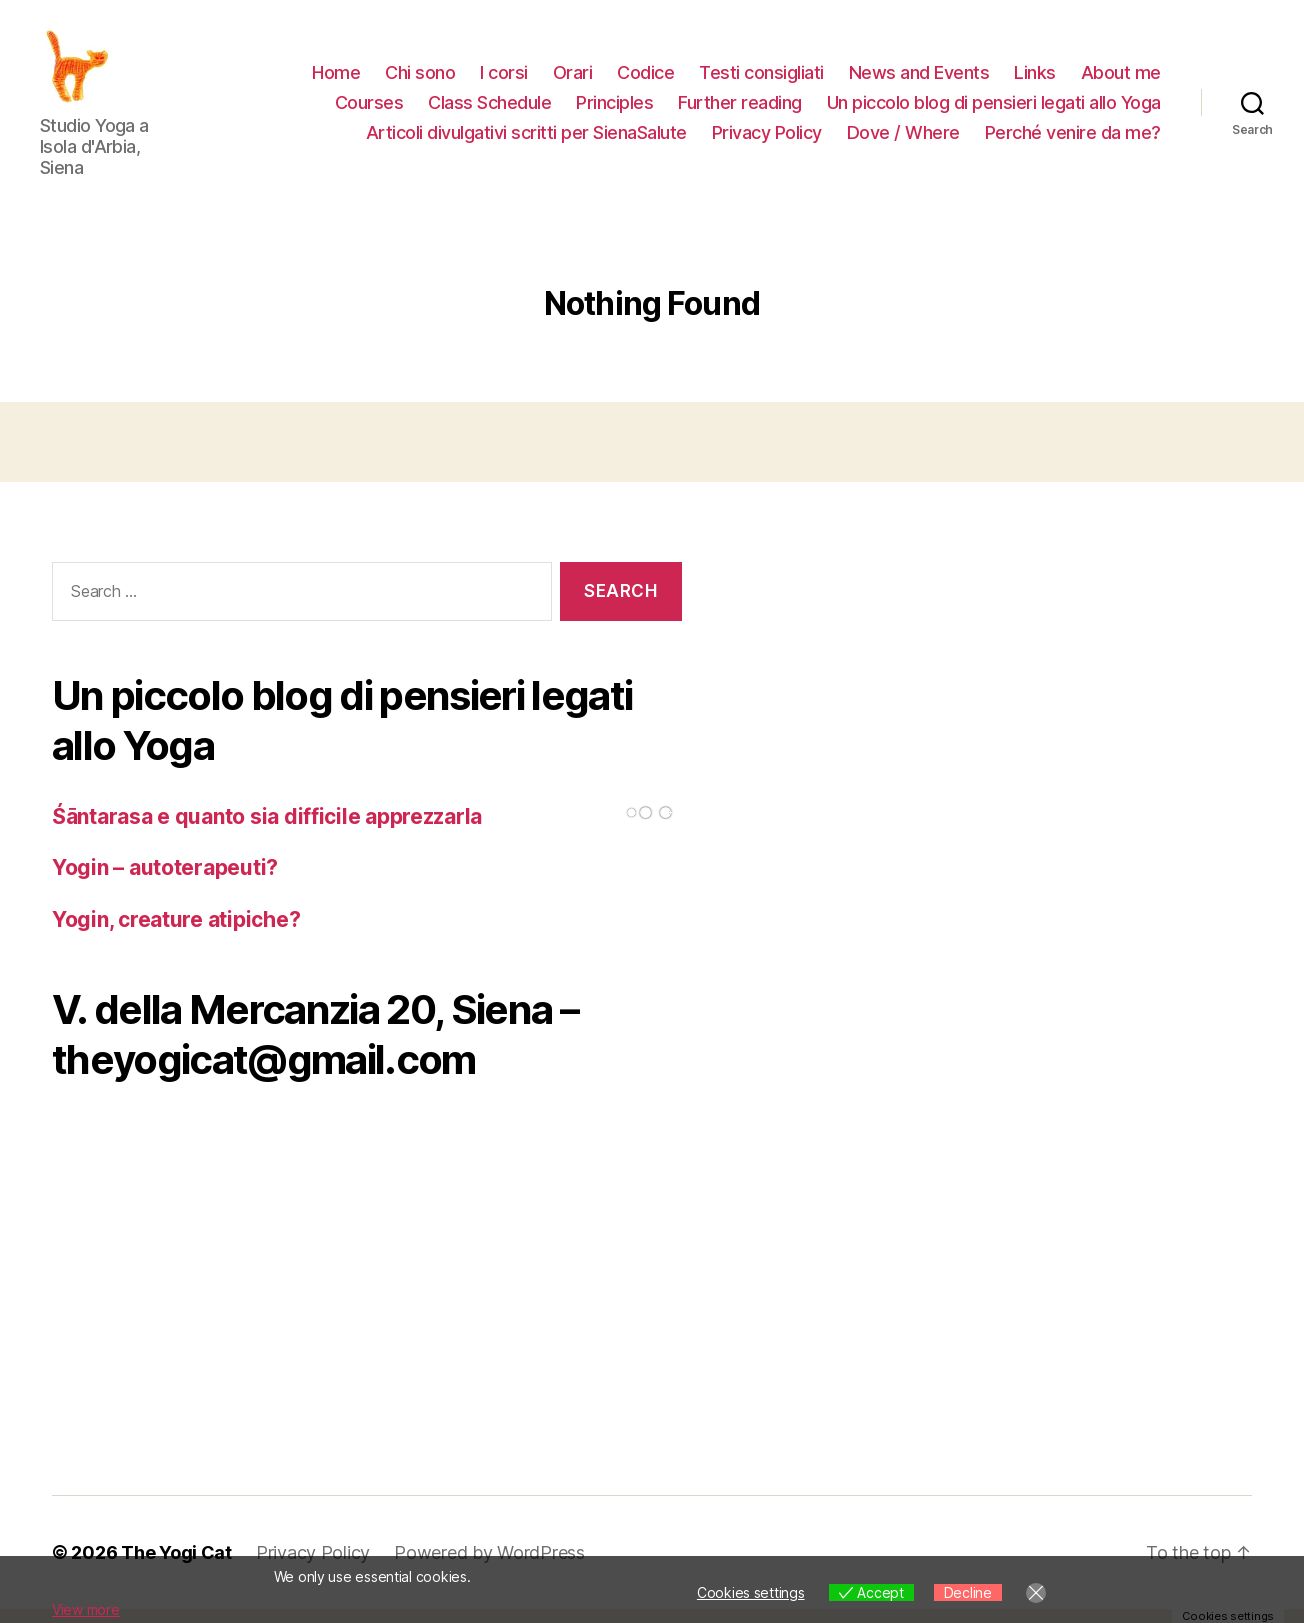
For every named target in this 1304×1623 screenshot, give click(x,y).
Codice (645, 79)
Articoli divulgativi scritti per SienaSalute (526, 138)
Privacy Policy (767, 138)
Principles (614, 109)
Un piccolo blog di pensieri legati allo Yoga (994, 109)
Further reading (740, 109)
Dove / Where (903, 138)
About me (1121, 79)
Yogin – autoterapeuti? (165, 881)
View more (86, 1609)
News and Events (919, 79)
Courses (369, 109)
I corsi (504, 79)
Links (1035, 79)
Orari (573, 79)
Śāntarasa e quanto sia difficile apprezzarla (267, 829)
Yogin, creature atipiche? (176, 932)
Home (336, 79)
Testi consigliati (761, 79)
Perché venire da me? (1073, 138)
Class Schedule (489, 109)
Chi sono (420, 79)
